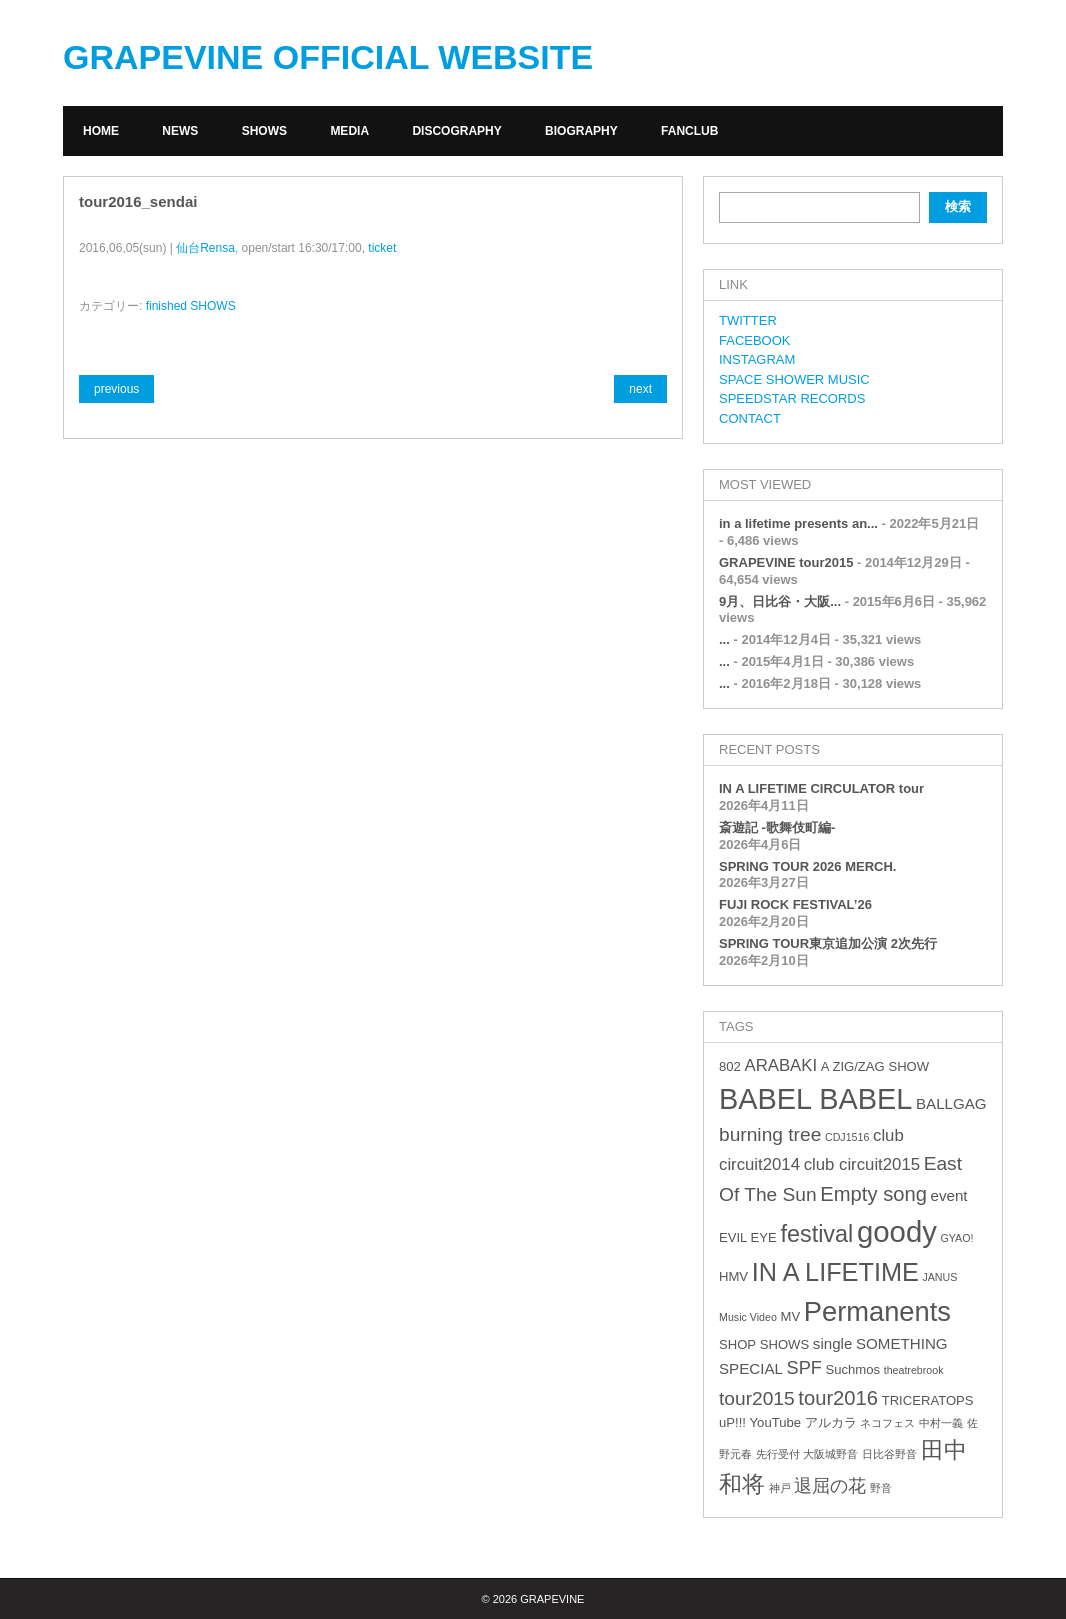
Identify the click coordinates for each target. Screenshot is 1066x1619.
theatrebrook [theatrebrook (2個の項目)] (914, 1370)
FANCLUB (689, 131)
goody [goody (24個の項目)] (897, 1231)
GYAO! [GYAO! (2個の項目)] (957, 1238)
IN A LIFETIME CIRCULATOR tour (821, 788)
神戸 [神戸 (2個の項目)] (780, 1488)
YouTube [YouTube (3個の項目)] (775, 1422)
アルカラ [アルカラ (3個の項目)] (831, 1422)
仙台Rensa (205, 248)
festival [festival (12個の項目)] (816, 1234)
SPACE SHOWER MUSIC (794, 379)
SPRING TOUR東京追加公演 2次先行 (828, 943)
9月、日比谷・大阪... (780, 601)
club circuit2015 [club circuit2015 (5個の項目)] (862, 1164)
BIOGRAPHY (581, 131)
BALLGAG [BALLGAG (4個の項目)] (951, 1103)
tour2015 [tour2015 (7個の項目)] (757, 1398)
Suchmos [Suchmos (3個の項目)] (852, 1369)
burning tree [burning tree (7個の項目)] (770, 1134)
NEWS (180, 131)
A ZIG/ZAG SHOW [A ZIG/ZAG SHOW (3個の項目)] (875, 1066)
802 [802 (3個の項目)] (730, 1066)
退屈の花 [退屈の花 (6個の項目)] (830, 1486)
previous (116, 389)
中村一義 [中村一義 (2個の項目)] (941, 1423)
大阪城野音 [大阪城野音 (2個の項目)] (830, 1454)
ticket (382, 248)
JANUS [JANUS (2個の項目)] (939, 1277)
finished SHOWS (191, 306)
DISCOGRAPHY (456, 131)
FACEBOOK (755, 340)
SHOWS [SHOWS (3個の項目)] (784, 1344)
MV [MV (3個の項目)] (790, 1316)
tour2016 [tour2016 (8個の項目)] (838, 1398)
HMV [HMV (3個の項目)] (733, 1276)
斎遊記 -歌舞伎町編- (777, 827)
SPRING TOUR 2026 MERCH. (807, 866)
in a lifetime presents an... (798, 523)
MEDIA (349, 131)
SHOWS (264, 131)
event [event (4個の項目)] (949, 1195)
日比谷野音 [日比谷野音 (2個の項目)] (889, 1454)
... (724, 639)
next (640, 389)
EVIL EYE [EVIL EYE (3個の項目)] (748, 1237)
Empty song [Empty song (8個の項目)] (873, 1194)
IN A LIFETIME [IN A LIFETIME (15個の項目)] (835, 1272)
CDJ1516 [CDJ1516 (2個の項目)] (847, 1137)
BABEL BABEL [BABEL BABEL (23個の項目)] (815, 1099)
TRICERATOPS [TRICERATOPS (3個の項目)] (928, 1400)
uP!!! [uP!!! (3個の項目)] (732, 1422)
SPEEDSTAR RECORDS (792, 398)
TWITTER (748, 320)
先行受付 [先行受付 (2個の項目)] (778, 1454)
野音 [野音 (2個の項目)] (881, 1488)
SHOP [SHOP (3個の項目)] (737, 1344)
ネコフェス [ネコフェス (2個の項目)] (887, 1423)
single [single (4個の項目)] (833, 1343)
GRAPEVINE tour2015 (786, 562)
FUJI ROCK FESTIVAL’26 (795, 904)
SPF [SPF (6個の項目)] (804, 1368)
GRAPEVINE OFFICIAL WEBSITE (328, 57)
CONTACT (750, 418)
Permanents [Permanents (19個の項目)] (877, 1311)
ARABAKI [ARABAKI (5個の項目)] (780, 1065)
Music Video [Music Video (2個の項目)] (748, 1317)
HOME (101, 131)
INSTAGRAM (757, 359)
